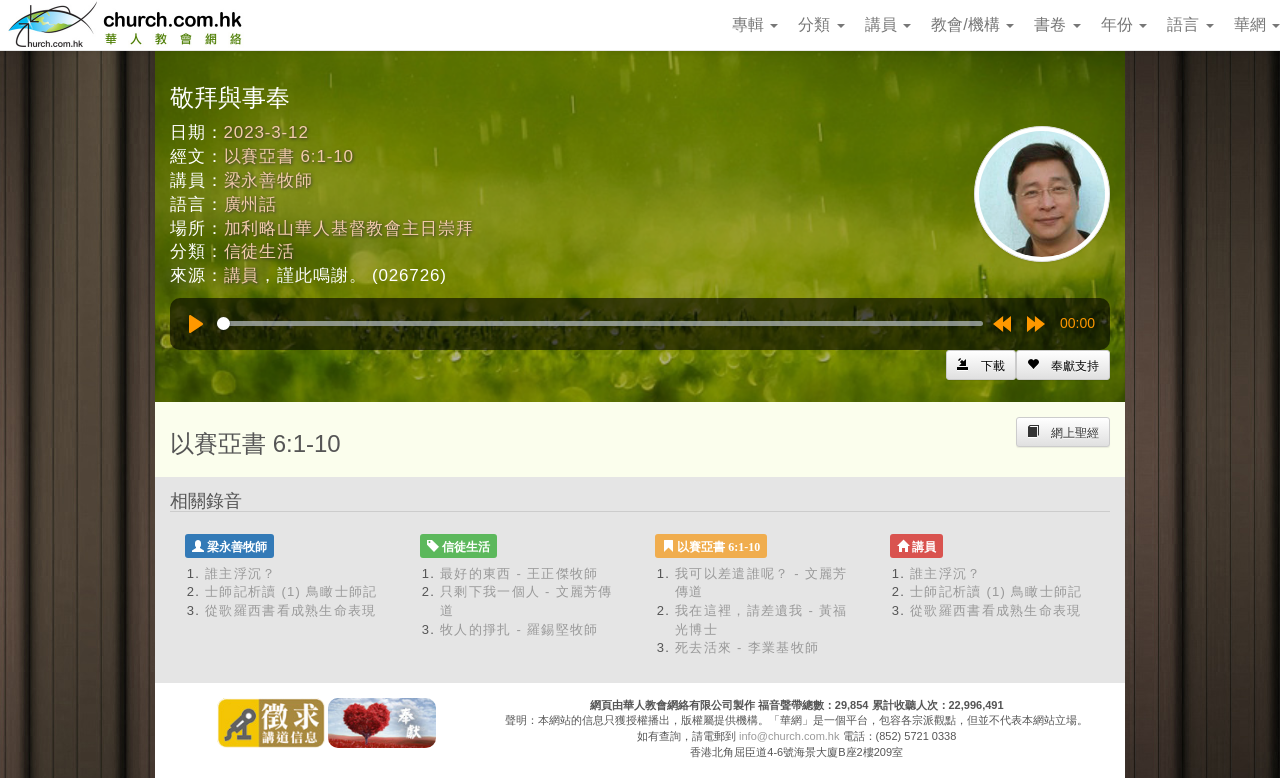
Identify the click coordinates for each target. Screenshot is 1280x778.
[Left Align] (1063, 365)
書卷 (1057, 24)
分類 (821, 24)
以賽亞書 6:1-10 (289, 156)
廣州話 (251, 204)
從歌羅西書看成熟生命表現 (291, 610)
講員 (888, 24)
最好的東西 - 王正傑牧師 (519, 573)
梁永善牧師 (268, 180)
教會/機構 (972, 24)
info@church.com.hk (789, 736)
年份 (1124, 24)
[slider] (600, 323)
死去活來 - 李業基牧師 (747, 647)
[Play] (196, 324)
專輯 (755, 24)
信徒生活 (259, 251)
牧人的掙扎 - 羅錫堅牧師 (519, 629)
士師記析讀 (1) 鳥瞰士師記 (291, 591)
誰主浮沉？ (241, 573)
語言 (1190, 24)
